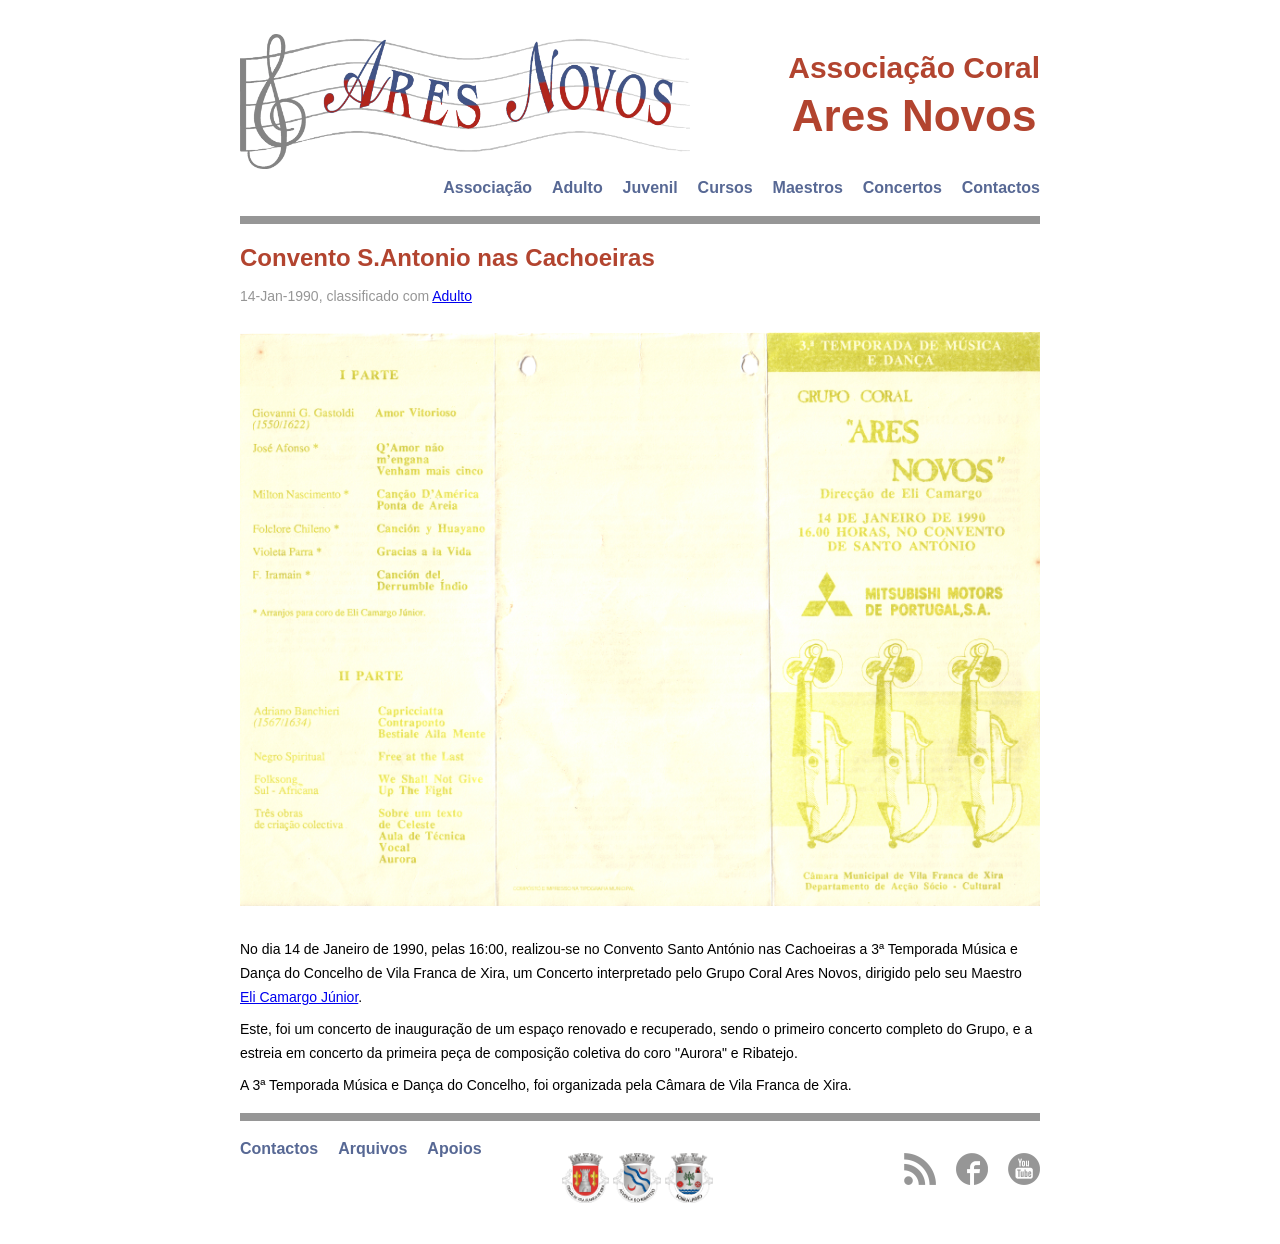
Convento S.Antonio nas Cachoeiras (447, 257)
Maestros (808, 187)
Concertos (902, 187)
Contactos (1001, 187)
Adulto (577, 187)
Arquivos (372, 1148)
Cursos (725, 187)
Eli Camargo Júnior (299, 997)
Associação (487, 187)
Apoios (454, 1148)
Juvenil (650, 187)
